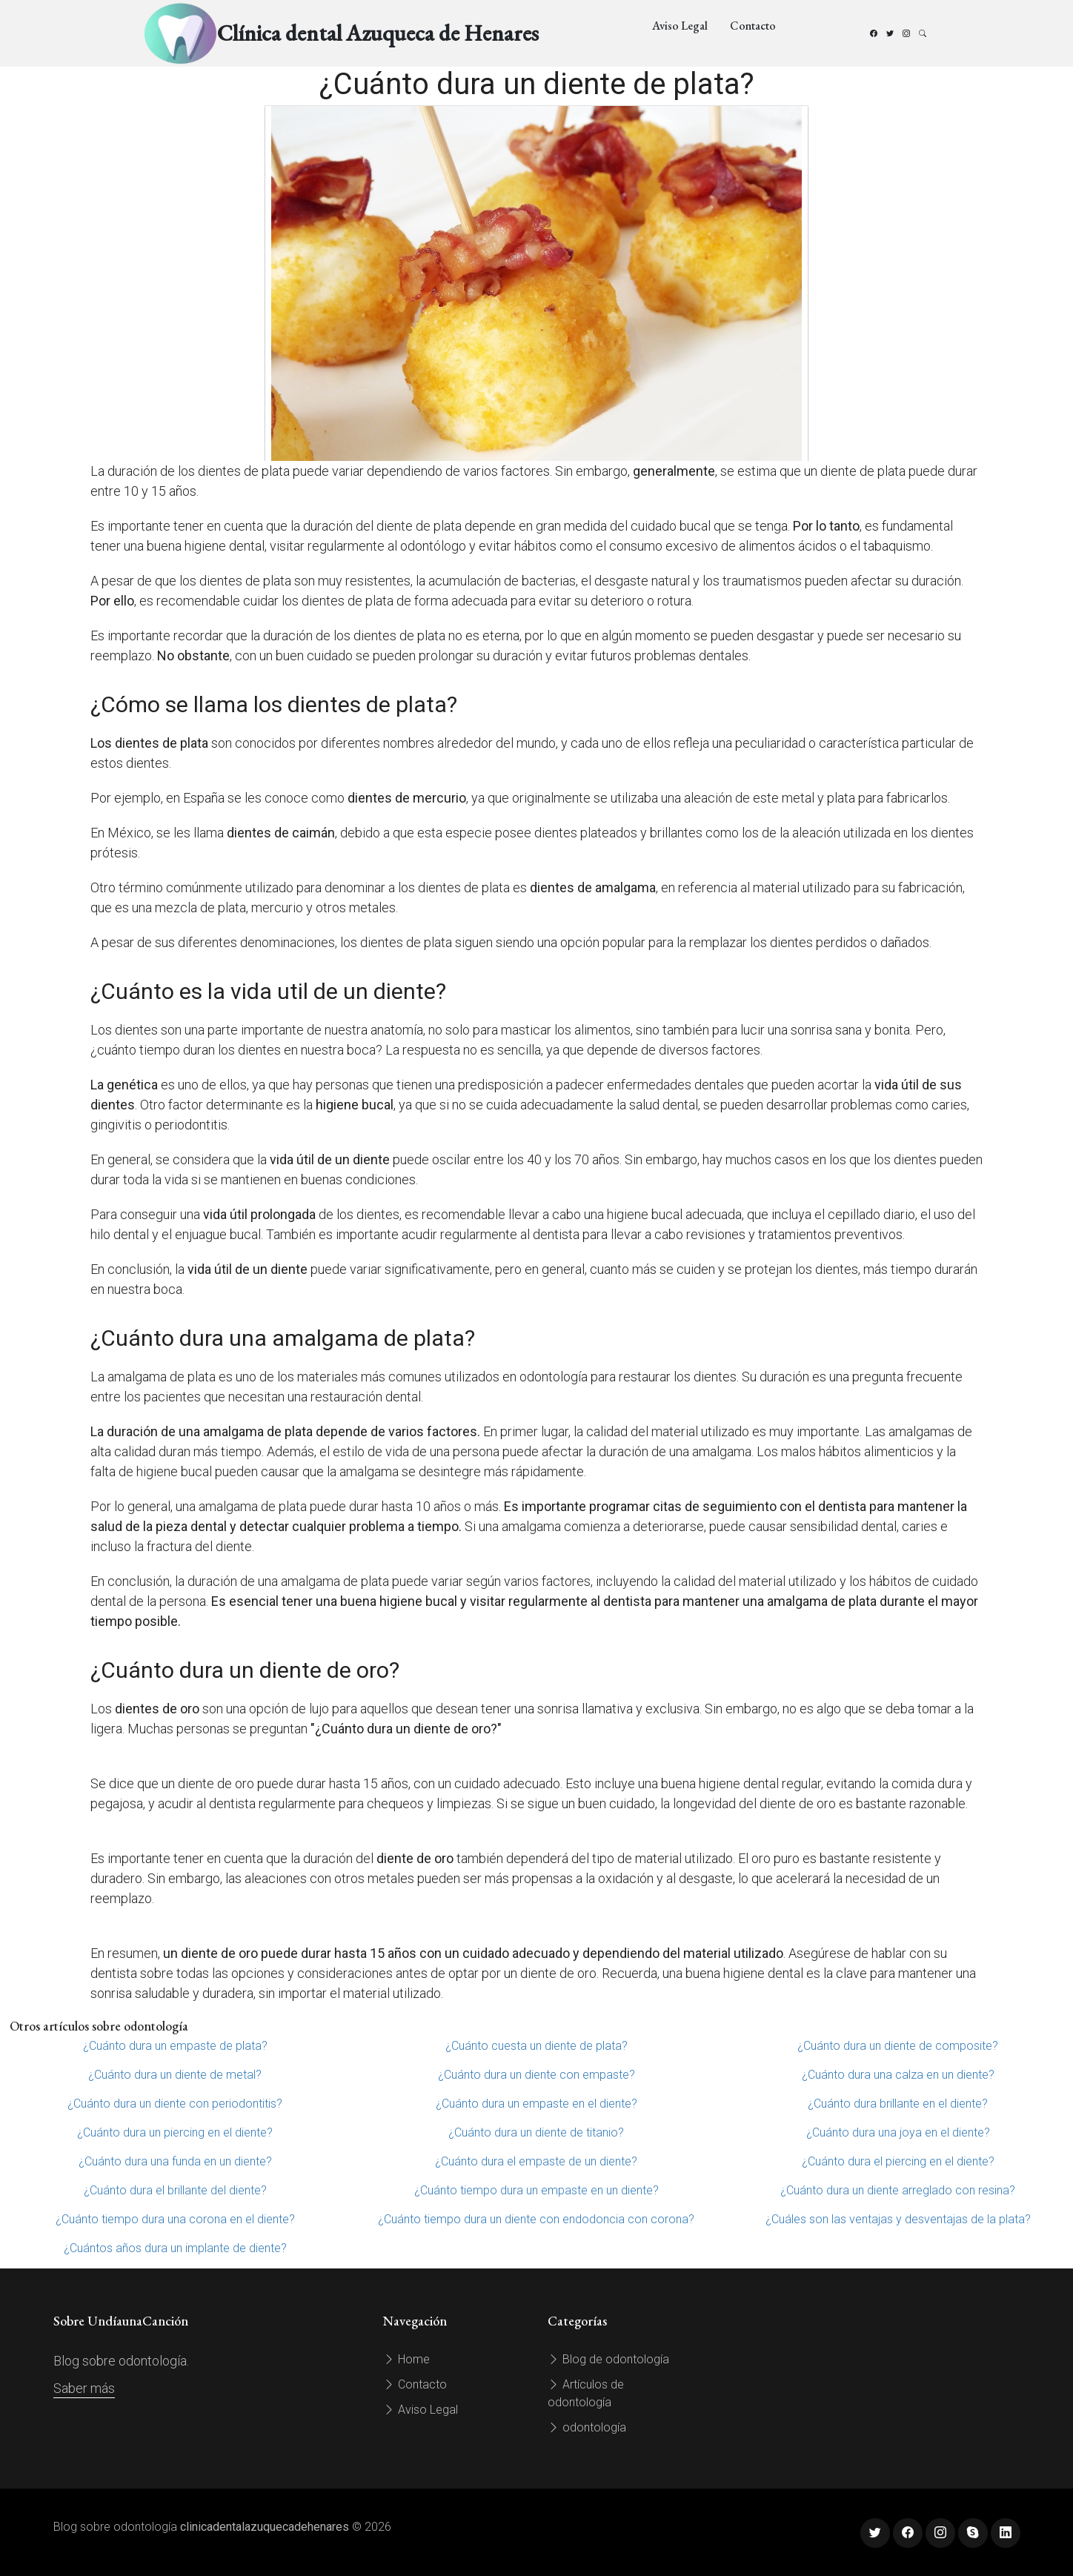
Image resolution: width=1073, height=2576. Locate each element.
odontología (587, 2427)
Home (406, 2359)
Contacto (753, 25)
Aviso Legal (680, 25)
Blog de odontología (608, 2359)
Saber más (84, 2388)
